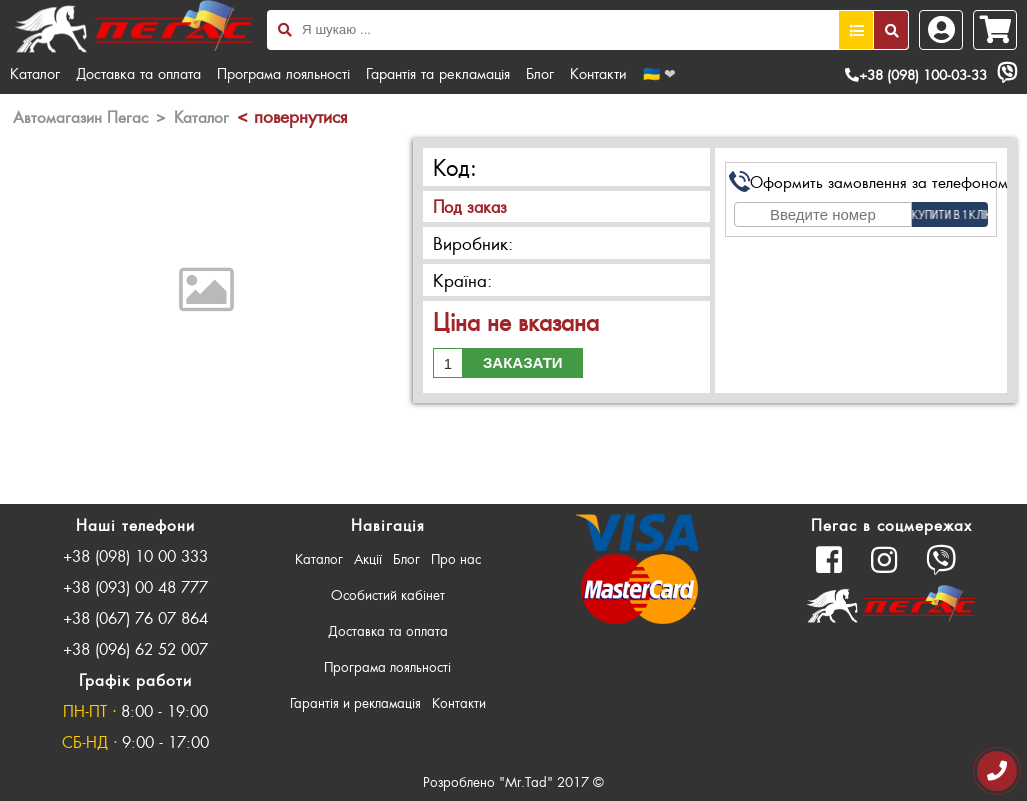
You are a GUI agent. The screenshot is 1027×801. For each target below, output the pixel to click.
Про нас (456, 558)
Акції (368, 558)
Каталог (35, 73)
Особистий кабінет (388, 594)
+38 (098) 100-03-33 (916, 74)
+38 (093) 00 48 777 (135, 586)
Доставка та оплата (138, 73)
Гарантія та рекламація (438, 73)
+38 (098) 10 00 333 (135, 555)
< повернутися (292, 116)
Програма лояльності (283, 73)
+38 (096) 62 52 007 (135, 648)
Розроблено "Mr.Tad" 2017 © (513, 781)
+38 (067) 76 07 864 (135, 617)
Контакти (598, 73)
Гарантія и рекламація (355, 702)
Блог (540, 73)
